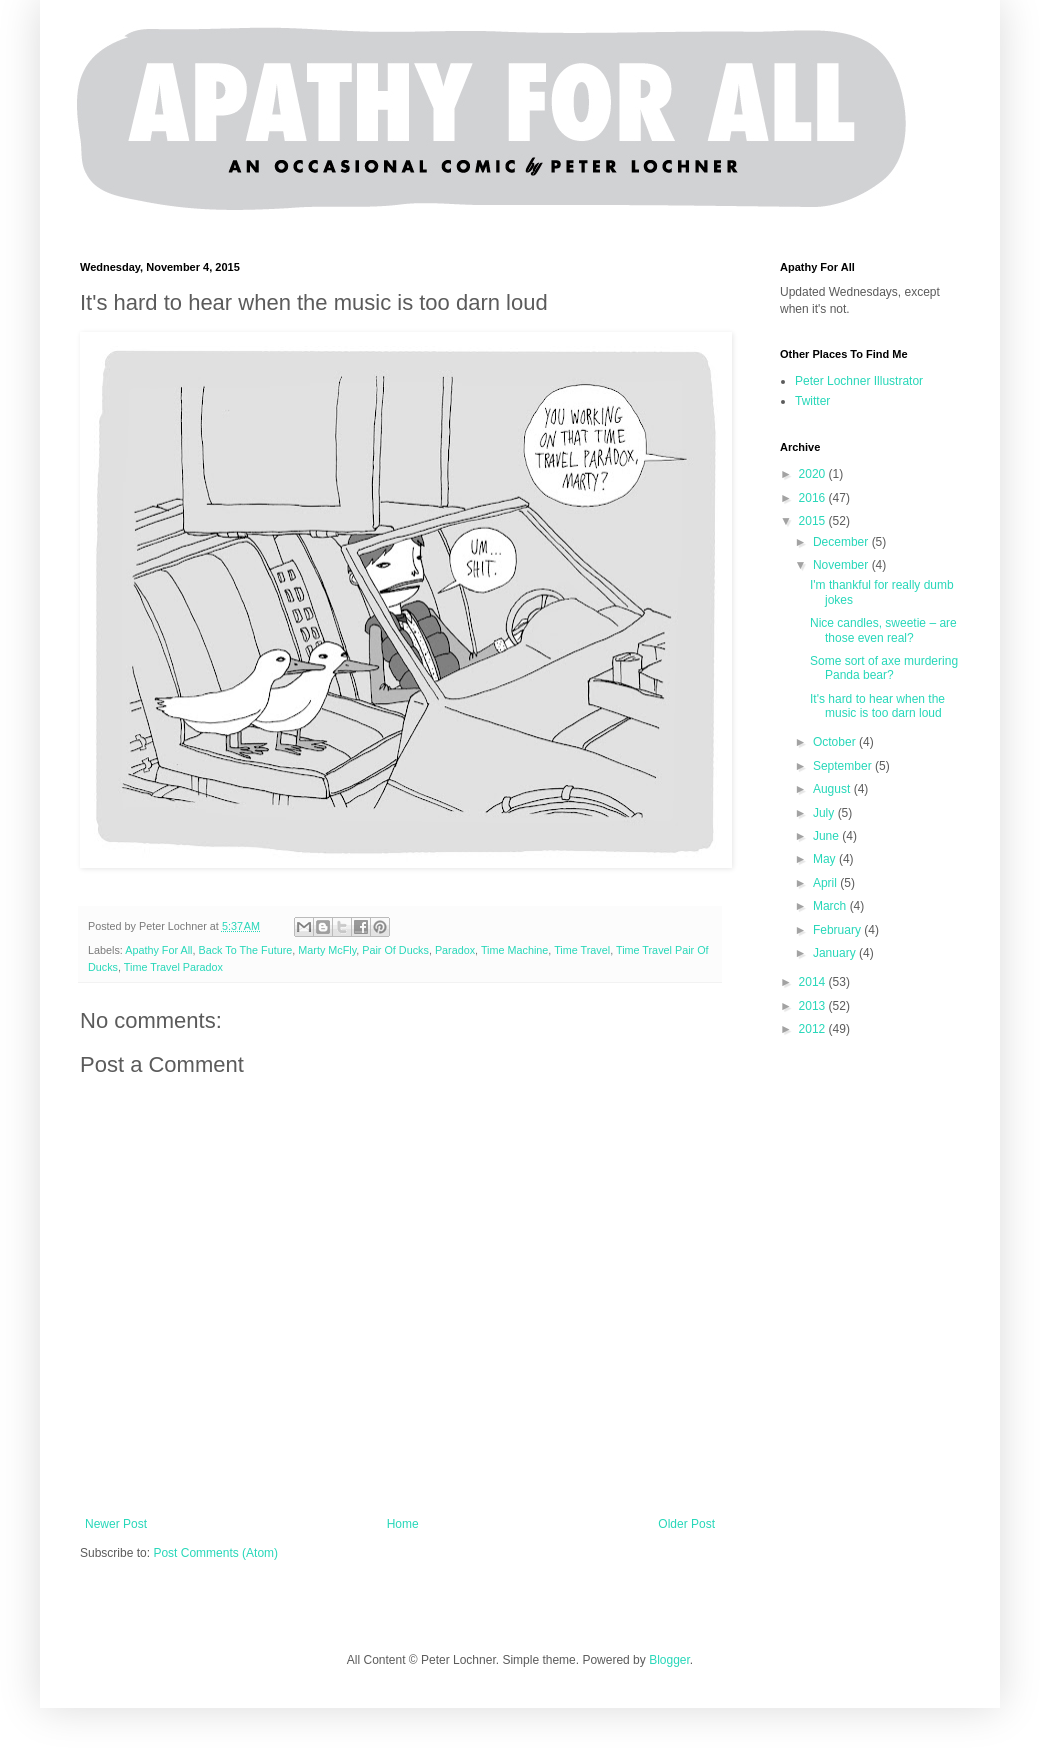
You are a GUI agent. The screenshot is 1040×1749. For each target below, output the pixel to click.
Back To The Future (245, 950)
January (836, 953)
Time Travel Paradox (173, 967)
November (842, 565)
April (826, 883)
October (836, 742)
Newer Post (116, 1524)
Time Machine (514, 950)
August (833, 789)
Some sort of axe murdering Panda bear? (884, 668)
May (826, 859)
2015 (814, 521)
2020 (814, 474)
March (831, 906)
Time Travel (582, 950)
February (838, 930)
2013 (814, 1006)
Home (403, 1524)
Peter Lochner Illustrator (859, 381)
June (827, 836)
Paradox (455, 950)
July (825, 813)
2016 (814, 498)
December (842, 542)
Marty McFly (327, 950)
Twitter (812, 401)
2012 (814, 1029)
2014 (814, 982)
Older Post (686, 1524)
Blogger (669, 1660)
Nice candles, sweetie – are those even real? (883, 630)
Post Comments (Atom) (215, 1553)
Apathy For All (158, 950)
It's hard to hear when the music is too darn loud (877, 706)
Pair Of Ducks (395, 950)
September (844, 766)
